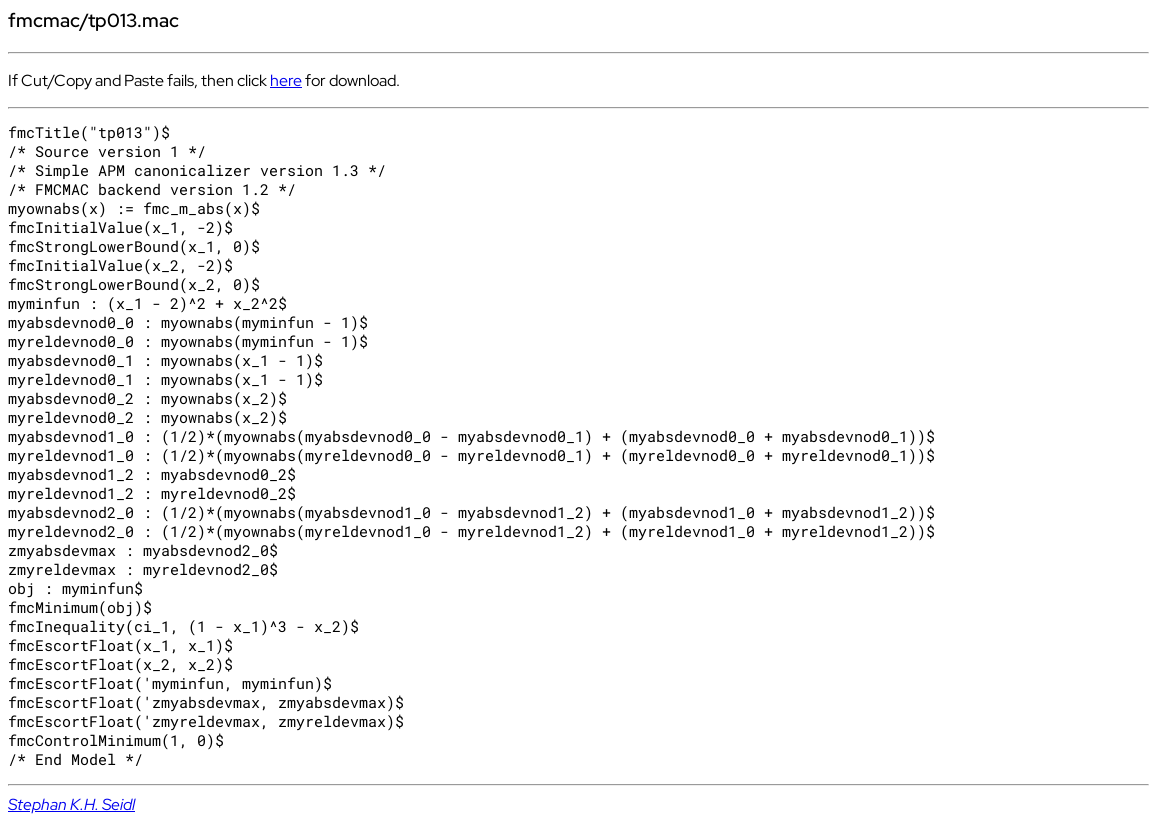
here (286, 80)
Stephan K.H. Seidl (71, 804)
